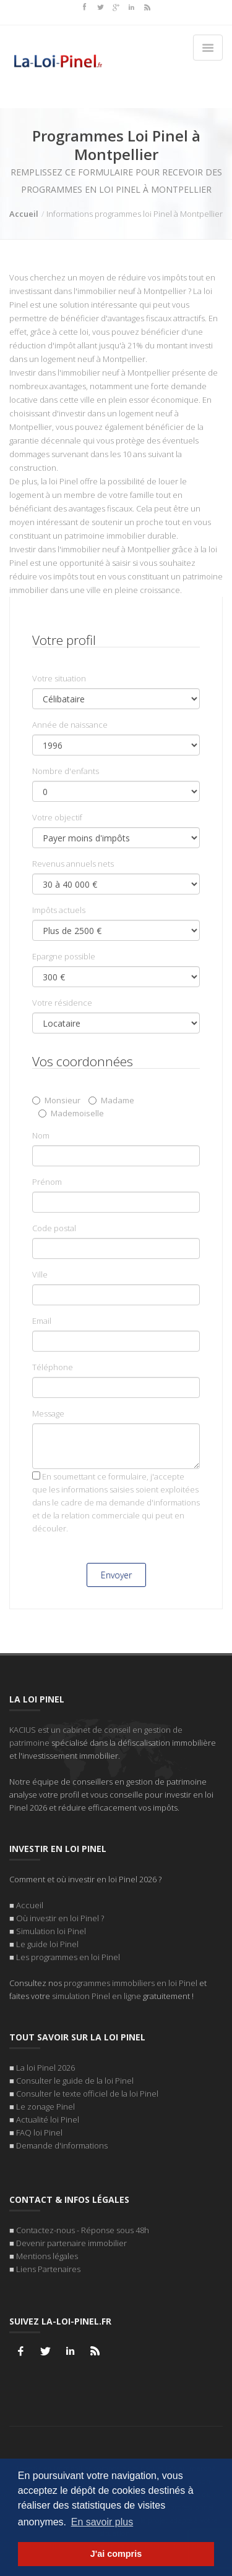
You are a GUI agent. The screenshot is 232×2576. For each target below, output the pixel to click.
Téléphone (52, 1367)
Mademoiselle (71, 1113)
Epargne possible (63, 956)
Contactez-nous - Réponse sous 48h (82, 2230)
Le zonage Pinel (45, 2106)
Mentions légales (47, 2256)
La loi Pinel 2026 (45, 2067)
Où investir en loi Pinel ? (60, 1918)
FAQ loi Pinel (39, 2132)
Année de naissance (70, 724)
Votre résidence (62, 1002)
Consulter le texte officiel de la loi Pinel (87, 2093)
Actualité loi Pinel (47, 2119)
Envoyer (116, 1575)
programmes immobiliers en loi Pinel (130, 1983)
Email (41, 1320)
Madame (111, 1100)
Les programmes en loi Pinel (68, 1957)
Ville (40, 1274)
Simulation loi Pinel (51, 1931)
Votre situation (59, 678)
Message (48, 1413)
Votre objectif (57, 817)
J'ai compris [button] (116, 2554)
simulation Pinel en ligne (96, 1995)
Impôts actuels (58, 909)
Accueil (23, 213)
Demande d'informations (62, 2145)
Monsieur (56, 1100)
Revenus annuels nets (73, 863)
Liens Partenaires (48, 2269)
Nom (40, 1135)
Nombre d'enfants (65, 771)
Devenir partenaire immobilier (71, 2243)
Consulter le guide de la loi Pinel (75, 2080)
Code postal (54, 1228)
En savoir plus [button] (102, 2522)
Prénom (47, 1181)
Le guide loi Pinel (47, 1944)
